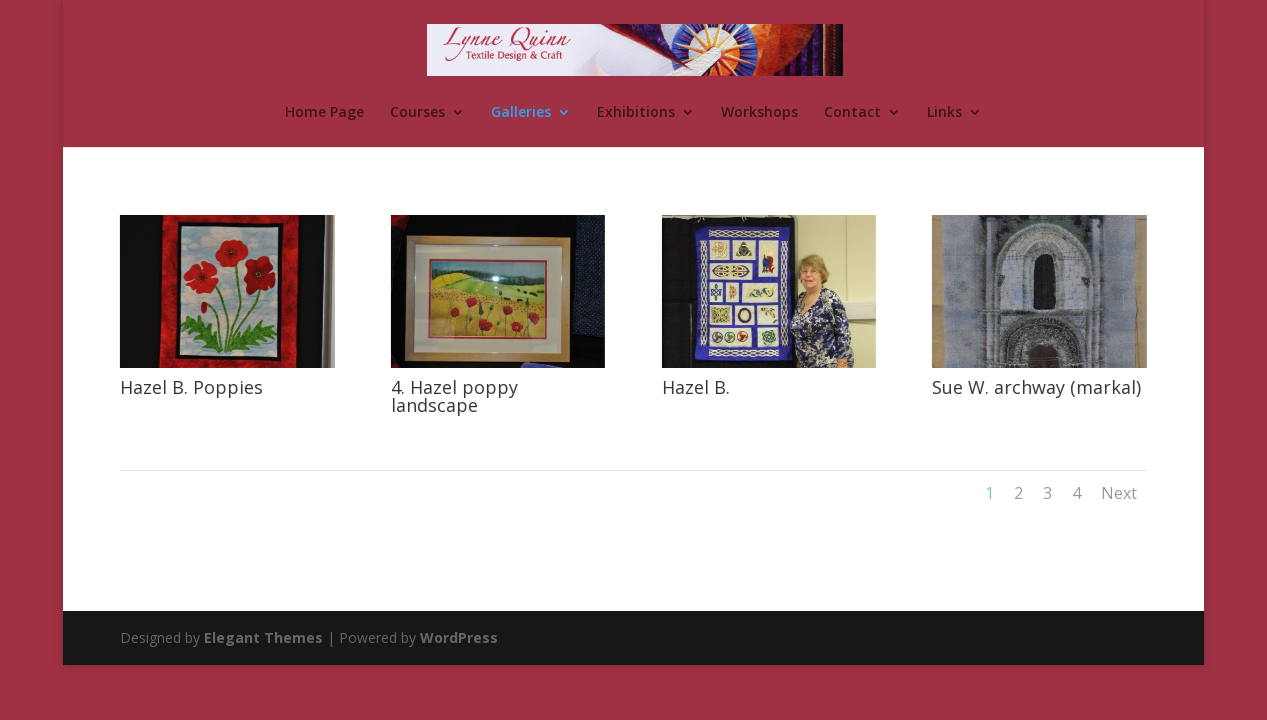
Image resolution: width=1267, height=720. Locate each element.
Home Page (324, 113)
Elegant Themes (263, 637)
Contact (852, 113)
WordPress (459, 637)
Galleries (521, 113)
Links (944, 113)
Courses (417, 113)
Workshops (759, 113)
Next (1119, 493)
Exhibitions (636, 113)
